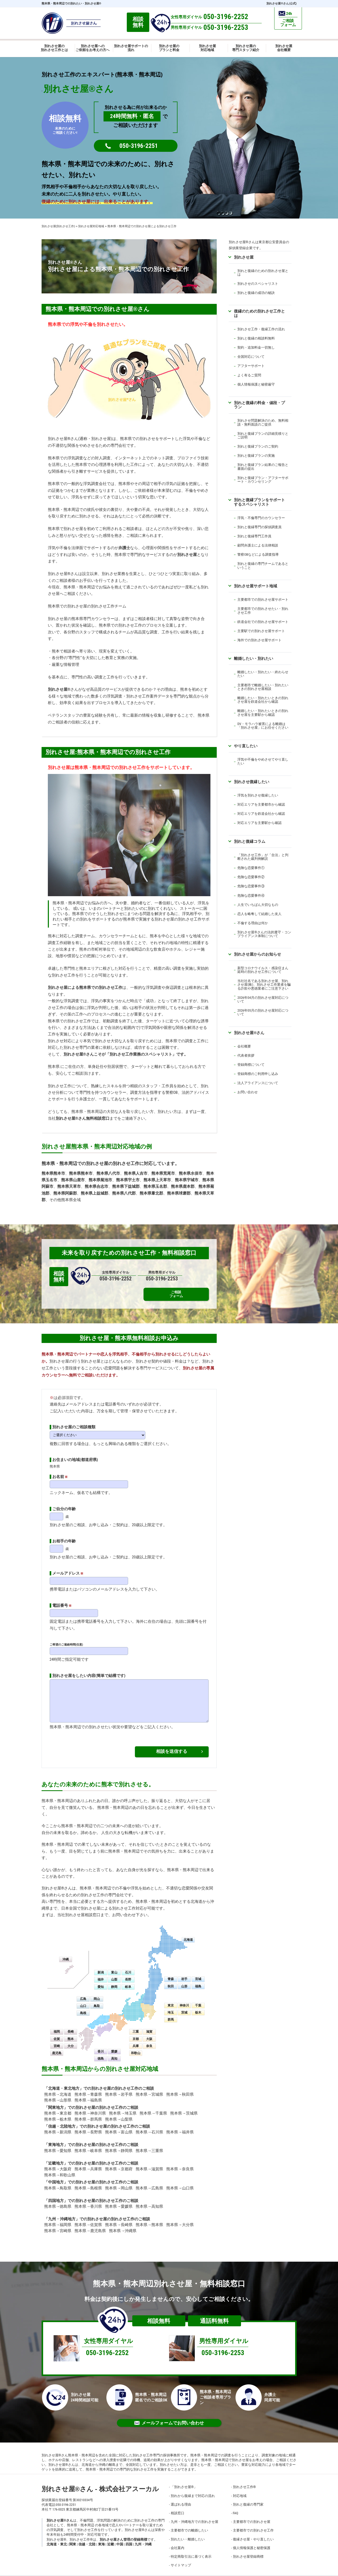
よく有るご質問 (249, 375)
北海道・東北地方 (63, 2081)
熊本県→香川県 (88, 2200)
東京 (171, 1999)
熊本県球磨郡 (179, 1193)
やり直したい (245, 746)
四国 (128, 2538)
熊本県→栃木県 (58, 2112)
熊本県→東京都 (58, 2106)
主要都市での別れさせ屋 (251, 2515)
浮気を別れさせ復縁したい (257, 795)
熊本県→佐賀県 (88, 2218)
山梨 (114, 1973)
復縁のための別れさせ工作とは (259, 313)
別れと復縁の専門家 (248, 2498)
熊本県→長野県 (88, 2125)
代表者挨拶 (245, 1055)
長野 (128, 1973)
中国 (119, 2538)
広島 (83, 1992)
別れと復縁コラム (249, 841)
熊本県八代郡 (124, 1193)
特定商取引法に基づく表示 (191, 2550)
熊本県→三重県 (149, 2144)
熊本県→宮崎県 (58, 2224)
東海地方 (56, 2138)
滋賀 (149, 2025)
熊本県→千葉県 (153, 2106)
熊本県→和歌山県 (60, 2168)
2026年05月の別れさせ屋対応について (262, 1012)
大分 (70, 2039)
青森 (171, 1972)
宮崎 (57, 2039)
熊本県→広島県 (149, 2181)
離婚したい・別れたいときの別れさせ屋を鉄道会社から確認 (262, 700)
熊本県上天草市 (157, 1180)
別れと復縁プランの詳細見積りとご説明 (262, 435)
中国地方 (56, 2175)
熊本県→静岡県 (119, 2144)
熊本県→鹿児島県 (90, 2224)
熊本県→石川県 (149, 2125)
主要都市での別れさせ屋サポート (262, 599)
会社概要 (244, 1046)
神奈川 (184, 1999)
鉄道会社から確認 (271, 814)
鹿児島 (56, 2046)
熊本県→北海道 (58, 2088)
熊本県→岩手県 (119, 2088)
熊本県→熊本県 (149, 2218)
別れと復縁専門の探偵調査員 (259, 527)
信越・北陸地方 (62, 2119)
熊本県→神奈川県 (90, 2106)
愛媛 (114, 2045)
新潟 (101, 1966)
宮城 (198, 1972)
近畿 (110, 2538)
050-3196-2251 (138, 145)
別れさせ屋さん (249, 1032)
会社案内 (177, 2541)
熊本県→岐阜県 (88, 2144)
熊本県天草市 (69, 1186)
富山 (114, 1966)
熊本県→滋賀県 (149, 2162)
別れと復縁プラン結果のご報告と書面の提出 (262, 466)
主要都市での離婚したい (189, 2524)
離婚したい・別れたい (253, 658)
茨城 (184, 2006)
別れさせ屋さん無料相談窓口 (83, 1118)
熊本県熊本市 (53, 1173)
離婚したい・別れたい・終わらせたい (262, 674)
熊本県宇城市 (186, 1180)
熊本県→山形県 (58, 2093)
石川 (128, 1966)
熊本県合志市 (96, 1186)
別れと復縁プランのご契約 (257, 446)
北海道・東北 (57, 2538)
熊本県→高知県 (149, 2200)
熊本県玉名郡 (155, 1186)
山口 (83, 1999)
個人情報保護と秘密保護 (251, 2541)
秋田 (171, 1979)
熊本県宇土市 (128, 1180)
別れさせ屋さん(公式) (281, 3)
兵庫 (136, 2039)
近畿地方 (56, 2156)
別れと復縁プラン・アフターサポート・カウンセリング (262, 479)
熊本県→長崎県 (119, 2218)
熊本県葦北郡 (151, 1193)
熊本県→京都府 (119, 2162)
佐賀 (57, 2032)
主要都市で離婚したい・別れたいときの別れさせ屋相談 (262, 687)
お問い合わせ (247, 1092)
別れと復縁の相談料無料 (256, 338)
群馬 (171, 2013)
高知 (114, 2052)
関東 (72, 2538)
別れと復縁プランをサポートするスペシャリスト (259, 502)
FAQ (235, 2506)
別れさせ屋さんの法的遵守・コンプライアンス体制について (264, 934)
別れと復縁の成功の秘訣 (256, 293)
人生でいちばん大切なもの (257, 905)
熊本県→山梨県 (119, 2112)
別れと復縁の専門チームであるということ (262, 565)
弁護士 (124, 547)
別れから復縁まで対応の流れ (193, 2489)
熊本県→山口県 (180, 2181)
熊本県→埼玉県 (122, 2106)
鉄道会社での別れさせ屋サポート (262, 622)
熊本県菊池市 (100, 1180)
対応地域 (240, 2489)
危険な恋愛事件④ (251, 895)
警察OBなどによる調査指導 (258, 554)
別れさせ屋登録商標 (248, 2550)
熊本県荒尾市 (163, 1173)
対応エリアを (247, 814)
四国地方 (56, 2194)
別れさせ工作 (244, 2480)
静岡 (114, 1980)
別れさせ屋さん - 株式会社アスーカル (100, 2482)
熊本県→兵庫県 (88, 2162)
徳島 (101, 2052)
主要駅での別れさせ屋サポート (261, 631)
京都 (136, 2032)
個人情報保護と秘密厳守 (256, 384)
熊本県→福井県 (180, 2125)
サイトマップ (181, 2559)
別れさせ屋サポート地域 (255, 586)
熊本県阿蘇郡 (65, 1193)
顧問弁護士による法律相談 (257, 545)
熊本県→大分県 (180, 2218)
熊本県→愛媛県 (119, 2200)
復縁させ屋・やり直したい (253, 2532)
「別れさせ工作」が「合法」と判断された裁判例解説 (262, 857)
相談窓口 (177, 2506)
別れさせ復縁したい (251, 781)
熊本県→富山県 (119, 2125)
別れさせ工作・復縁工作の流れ (261, 329)
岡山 (97, 1992)
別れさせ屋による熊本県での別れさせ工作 (85, 987)
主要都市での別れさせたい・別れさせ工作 (262, 610)
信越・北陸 (86, 2538)
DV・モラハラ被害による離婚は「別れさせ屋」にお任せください (262, 725)
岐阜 (128, 1980)
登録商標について (251, 1065)
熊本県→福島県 (88, 2093)
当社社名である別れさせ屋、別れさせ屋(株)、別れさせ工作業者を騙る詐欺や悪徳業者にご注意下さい (263, 984)
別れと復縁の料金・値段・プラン (259, 404)
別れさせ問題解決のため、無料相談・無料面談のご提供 (262, 422)
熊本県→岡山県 (119, 2181)
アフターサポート (251, 366)
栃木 (198, 2006)
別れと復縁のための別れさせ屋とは (262, 272)
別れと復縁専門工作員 (254, 536)
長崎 (70, 2025)
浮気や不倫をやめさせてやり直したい (262, 761)
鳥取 (97, 1999)
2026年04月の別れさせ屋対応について (262, 999)
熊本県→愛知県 (58, 2144)
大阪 (149, 2032)
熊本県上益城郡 (94, 1193)
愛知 (101, 1980)
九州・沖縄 (143, 2538)
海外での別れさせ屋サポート (259, 640)
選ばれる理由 (181, 2498)
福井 (101, 1973)
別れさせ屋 (187, 554)
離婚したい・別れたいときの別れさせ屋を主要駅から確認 (262, 712)
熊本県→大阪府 (58, 2162)
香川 (101, 2045)
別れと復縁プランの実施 (256, 456)
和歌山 (135, 2046)
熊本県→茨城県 (184, 2106)
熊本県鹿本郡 (182, 1186)
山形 (184, 1979)
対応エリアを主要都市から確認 (261, 804)
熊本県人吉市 (135, 1173)
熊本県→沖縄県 (122, 2224)
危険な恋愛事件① (251, 868)
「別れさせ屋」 (184, 2480)
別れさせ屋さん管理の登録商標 (123, 2533)
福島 (198, 1979)
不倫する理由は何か (252, 923)
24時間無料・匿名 (132, 116)
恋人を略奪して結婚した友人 (259, 914)
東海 (101, 2538)
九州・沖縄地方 (62, 2212)
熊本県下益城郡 (126, 1186)
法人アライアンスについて (257, 1083)
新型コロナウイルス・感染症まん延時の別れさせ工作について (262, 970)
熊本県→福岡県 (58, 2218)
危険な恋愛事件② (251, 877)
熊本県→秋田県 (180, 2088)
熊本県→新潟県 (58, 2125)
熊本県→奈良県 (180, 2162)
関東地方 (56, 2101)
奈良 (149, 2039)
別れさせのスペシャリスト (257, 284)
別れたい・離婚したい (188, 2532)
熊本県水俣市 (190, 1173)
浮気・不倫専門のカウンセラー (261, 518)
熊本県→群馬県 (88, 2112)
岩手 (184, 1972)
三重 (136, 2025)
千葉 (198, 1999)
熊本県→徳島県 (58, 2200)
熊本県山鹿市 (73, 1180)
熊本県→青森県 (88, 2088)
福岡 (57, 2025)
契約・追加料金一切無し (256, 347)
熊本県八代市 (108, 1173)
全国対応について (251, 357)
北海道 (188, 1933)
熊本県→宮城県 (149, 2088)
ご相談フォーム (199, 1276)
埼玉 (171, 2006)
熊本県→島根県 (88, 2181)
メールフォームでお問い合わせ (169, 2416)
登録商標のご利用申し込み (257, 1074)
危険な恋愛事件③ (251, 886)
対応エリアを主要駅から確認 (259, 823)
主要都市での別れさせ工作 (253, 2524)
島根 (83, 2006)
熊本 (70, 2032)
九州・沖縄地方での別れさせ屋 (194, 2515)
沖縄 (65, 1953)
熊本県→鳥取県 (58, 2181)
